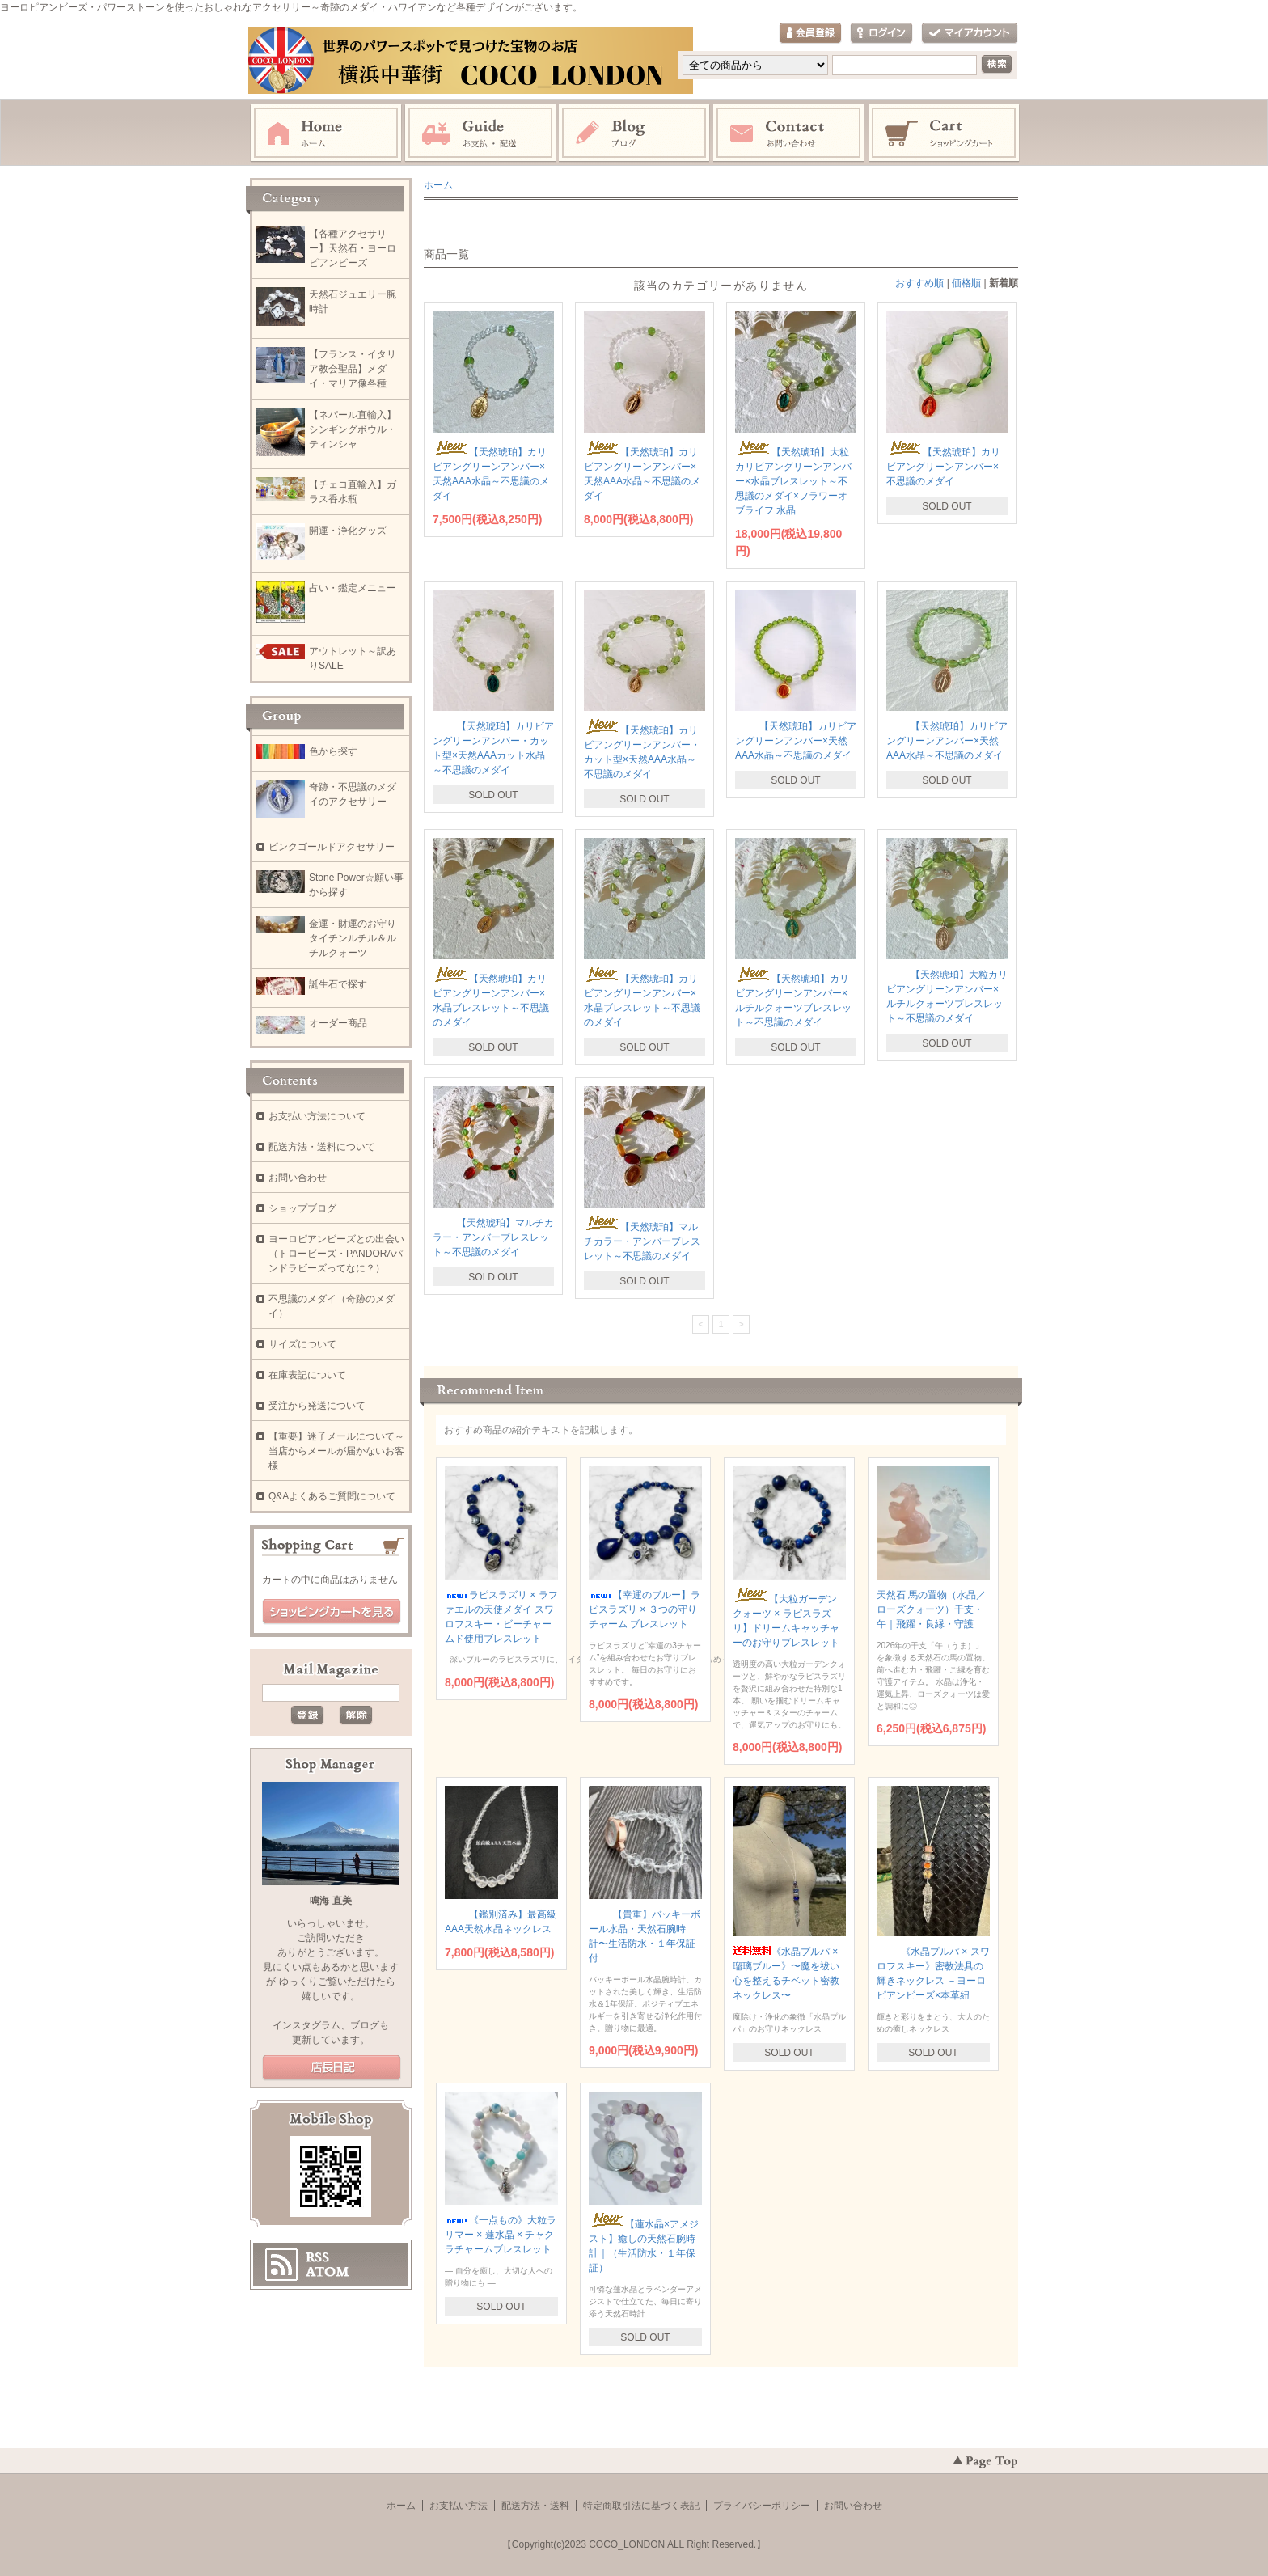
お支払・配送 (480, 133)
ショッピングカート (945, 133)
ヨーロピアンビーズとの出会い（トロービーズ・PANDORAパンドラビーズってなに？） (336, 1253)
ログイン (881, 33)
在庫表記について (307, 1375)
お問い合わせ (789, 133)
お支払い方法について (317, 1116)
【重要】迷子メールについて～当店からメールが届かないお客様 (336, 1451)
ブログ (635, 133)
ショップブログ (302, 1208)
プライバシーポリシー (761, 2505)
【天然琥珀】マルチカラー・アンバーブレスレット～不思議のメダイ (493, 1237)
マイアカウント (969, 33)
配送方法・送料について (321, 1147)
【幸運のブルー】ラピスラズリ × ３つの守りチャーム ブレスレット (644, 1609)
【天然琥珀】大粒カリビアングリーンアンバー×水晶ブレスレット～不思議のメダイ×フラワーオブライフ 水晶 (793, 481)
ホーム (326, 133)
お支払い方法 (458, 2505)
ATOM (327, 2272)
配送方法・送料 (535, 2505)
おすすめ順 (919, 283)
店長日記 (331, 2068)
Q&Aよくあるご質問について (331, 1496)
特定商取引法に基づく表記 (641, 2505)
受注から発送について (317, 1405)
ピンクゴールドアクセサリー (331, 846)
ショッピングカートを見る (331, 1612)
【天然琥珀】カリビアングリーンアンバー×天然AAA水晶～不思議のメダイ (795, 741)
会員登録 (810, 33)
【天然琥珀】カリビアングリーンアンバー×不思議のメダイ (943, 466)
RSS (317, 2257)
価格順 (966, 283)
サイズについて (302, 1344)
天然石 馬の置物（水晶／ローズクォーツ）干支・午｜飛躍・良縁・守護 (931, 1609)
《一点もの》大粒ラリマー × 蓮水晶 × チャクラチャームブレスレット (500, 2234)
